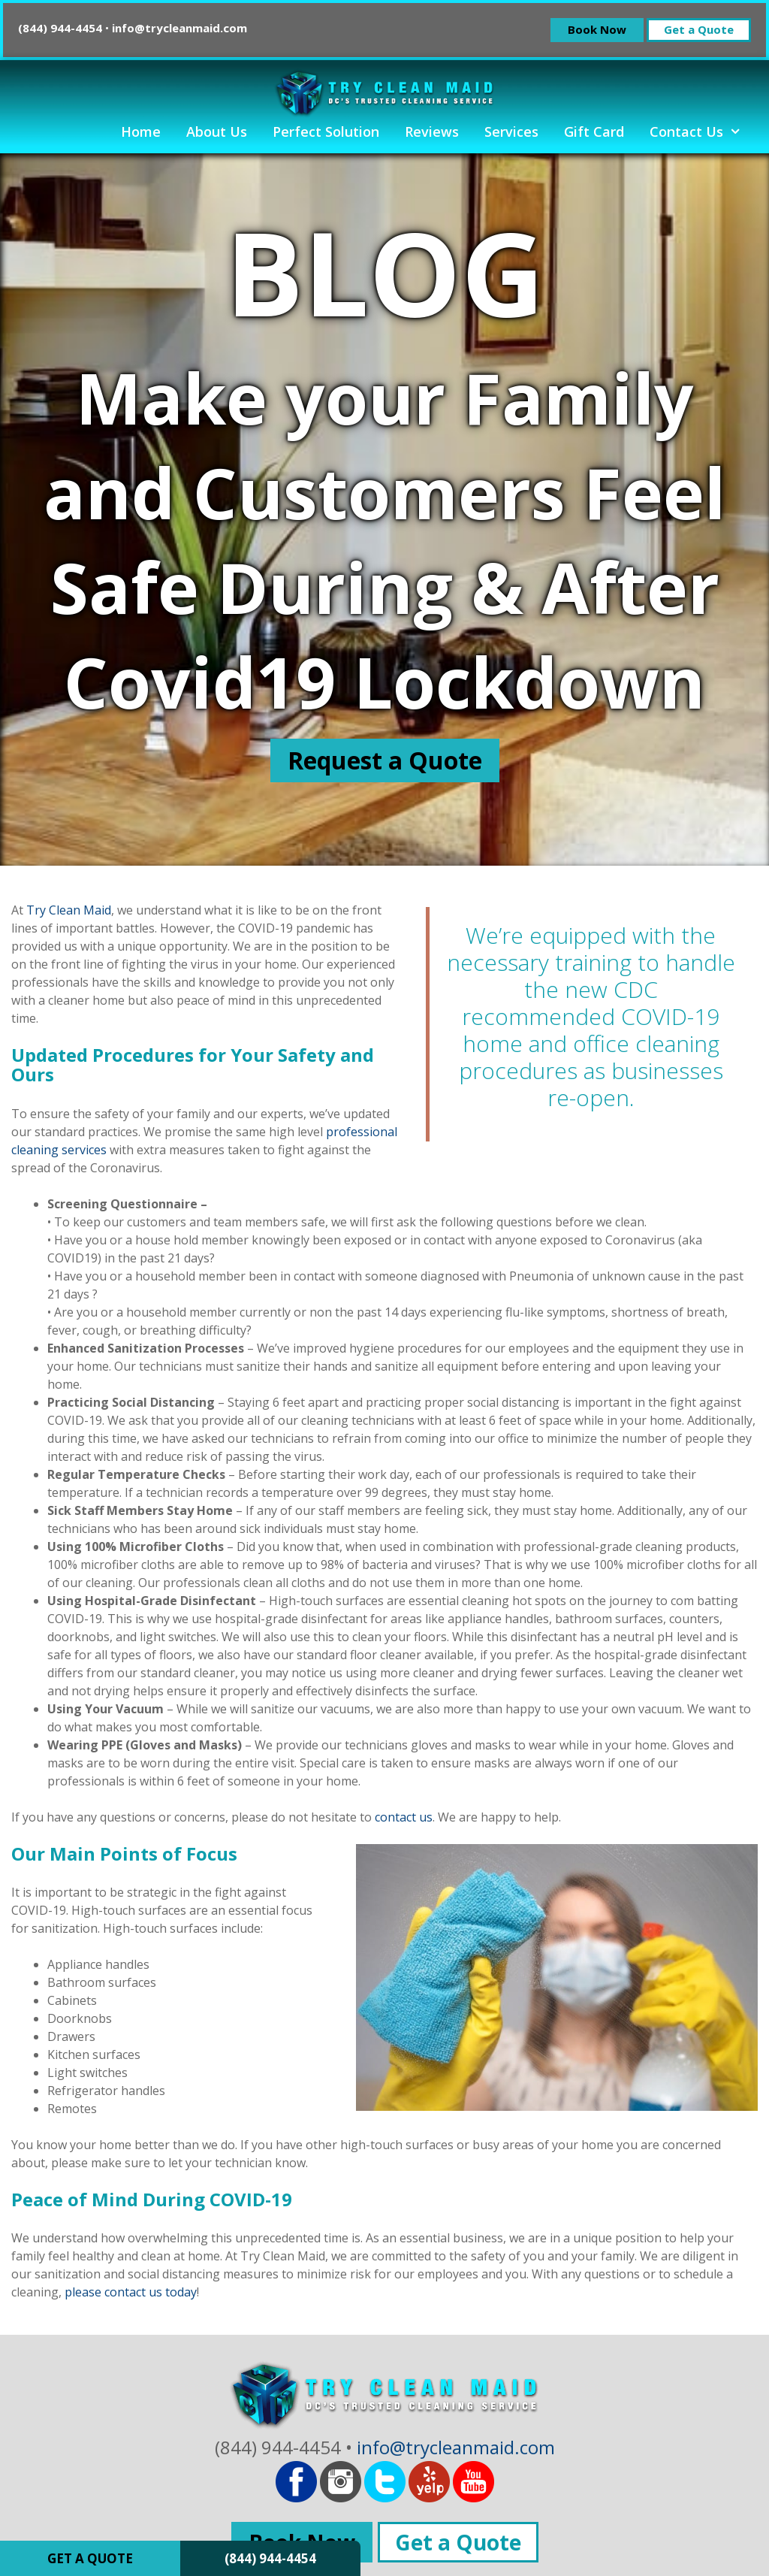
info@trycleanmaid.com (179, 27)
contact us (404, 1817)
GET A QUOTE (90, 2558)
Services (511, 131)
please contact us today (131, 2292)
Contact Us (702, 132)
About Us (216, 131)
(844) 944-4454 (270, 2558)
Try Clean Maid (68, 910)
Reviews (432, 131)
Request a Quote (385, 760)
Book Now (597, 29)
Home (141, 131)
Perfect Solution (326, 131)
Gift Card (594, 131)
